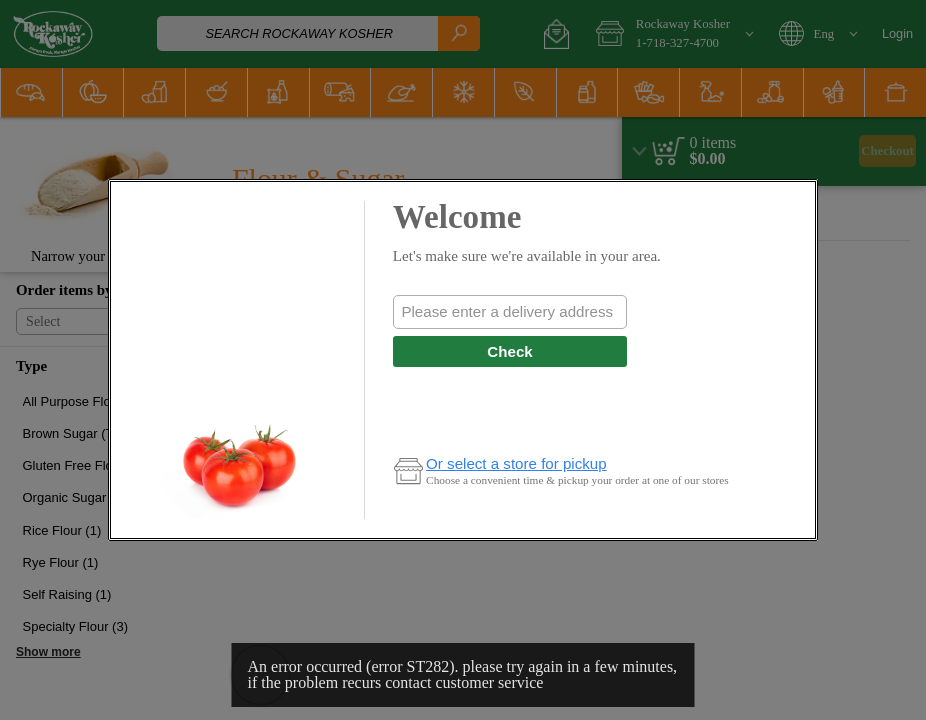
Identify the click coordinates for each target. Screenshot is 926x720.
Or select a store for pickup (516, 463)
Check (509, 351)
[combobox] (510, 312)
